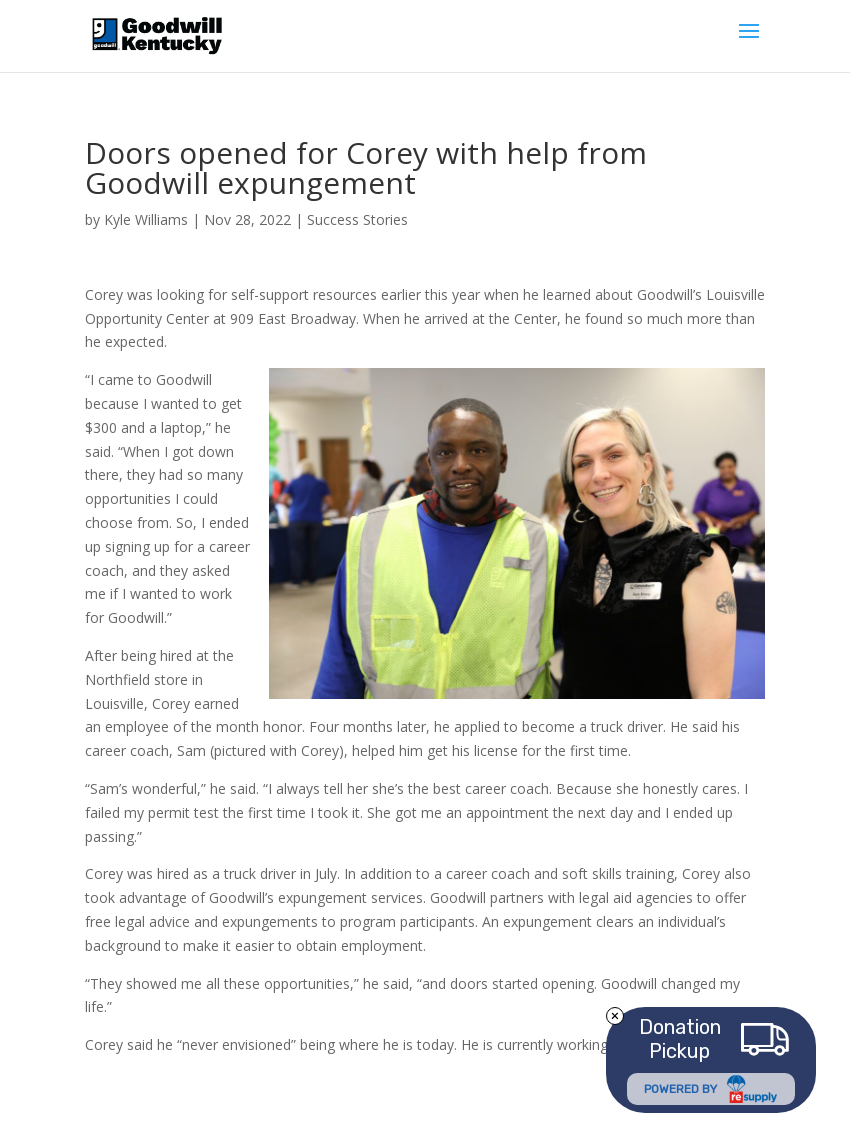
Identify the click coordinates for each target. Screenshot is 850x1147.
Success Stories (357, 219)
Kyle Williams (146, 219)
